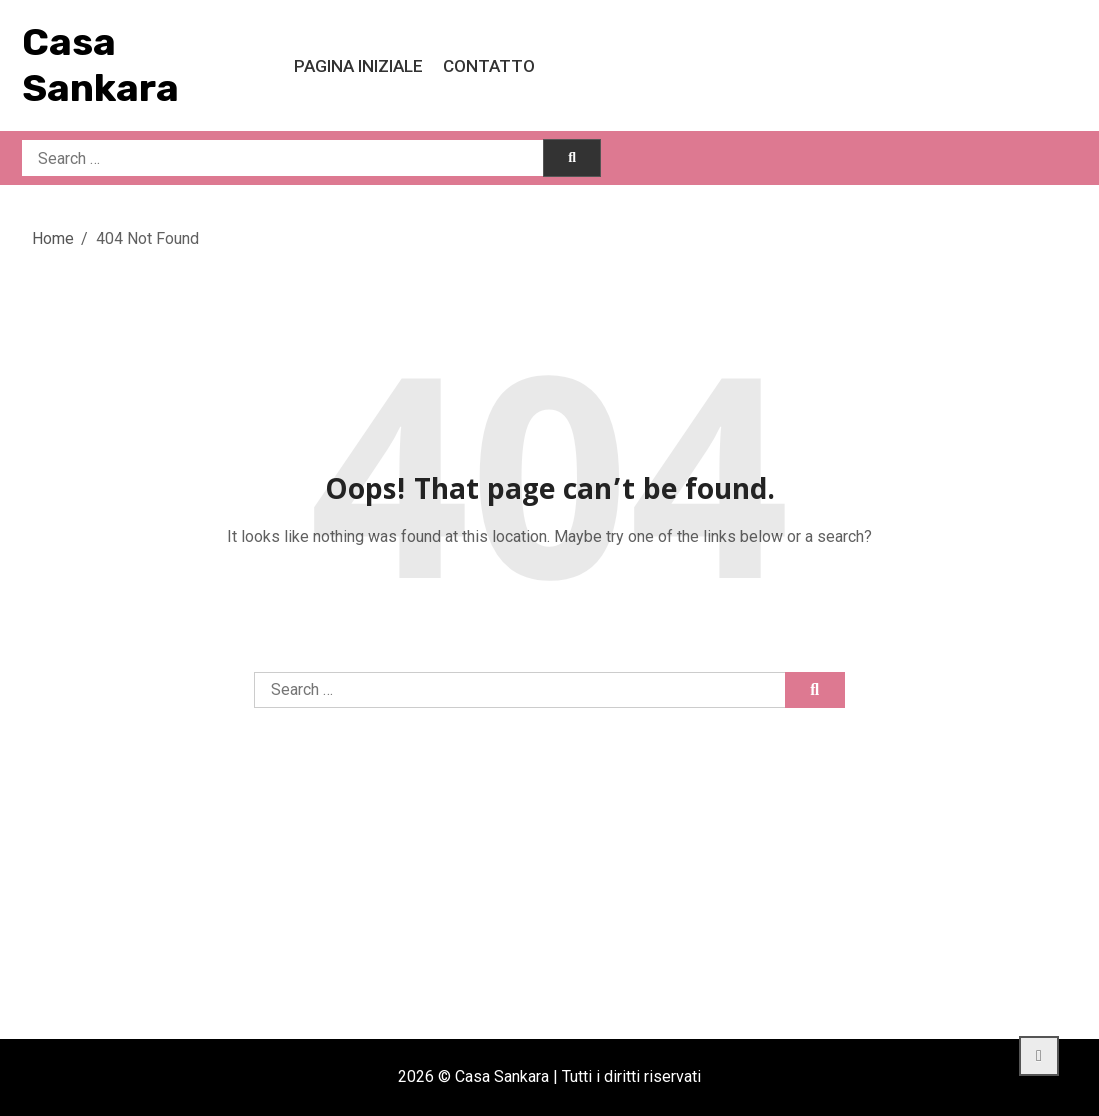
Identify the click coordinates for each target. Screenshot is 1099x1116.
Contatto (489, 66)
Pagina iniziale (358, 66)
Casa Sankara (100, 65)
